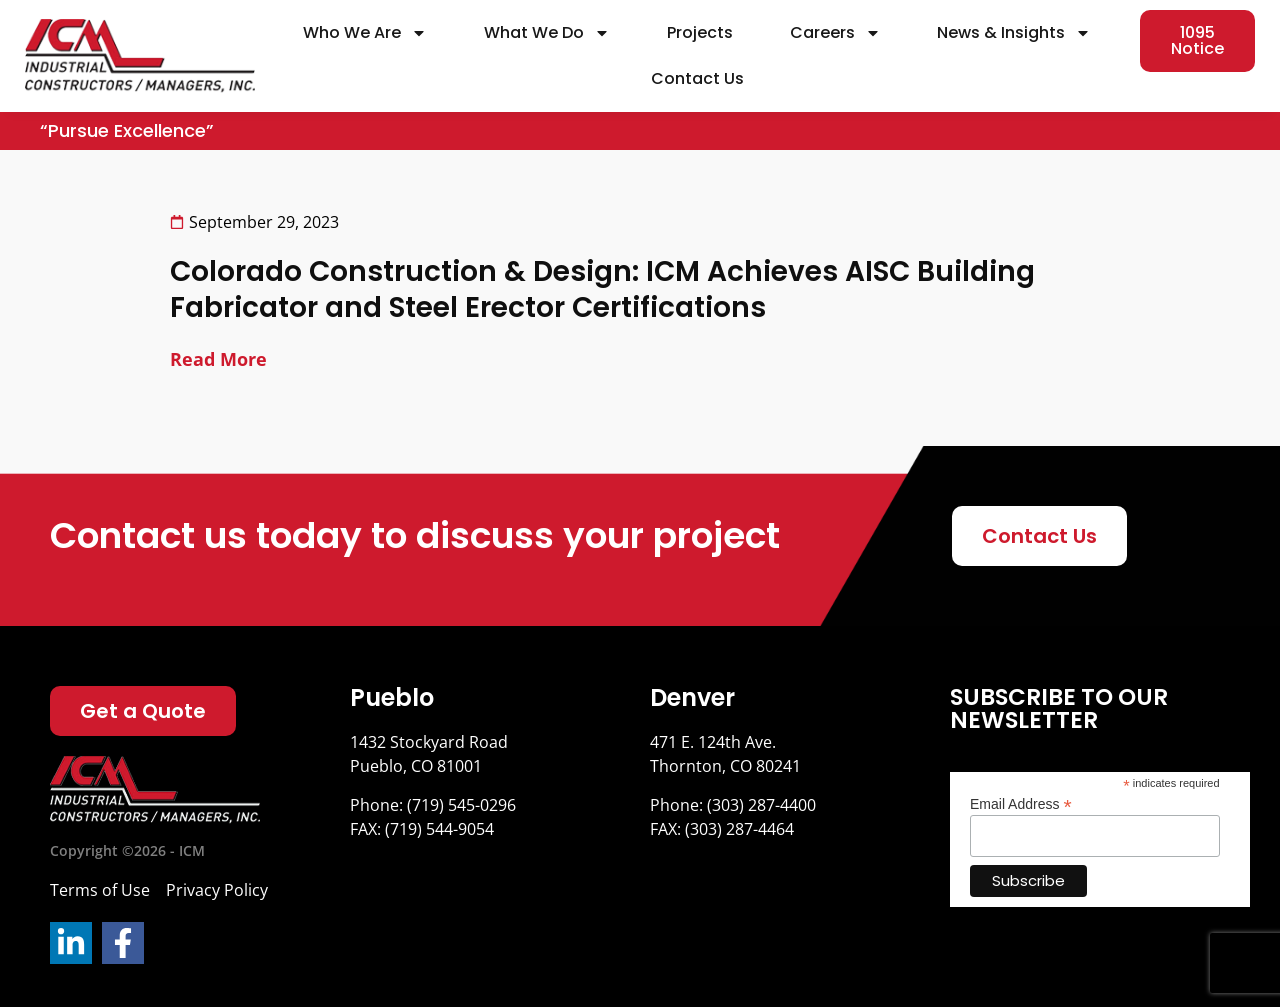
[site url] (140, 56)
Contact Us (697, 78)
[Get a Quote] (143, 711)
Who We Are (365, 33)
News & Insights (1014, 33)
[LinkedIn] (71, 943)
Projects (700, 32)
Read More (218, 359)
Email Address (1021, 803)
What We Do (547, 33)
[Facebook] (123, 943)
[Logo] (155, 790)
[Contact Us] (1039, 536)
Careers (835, 33)
